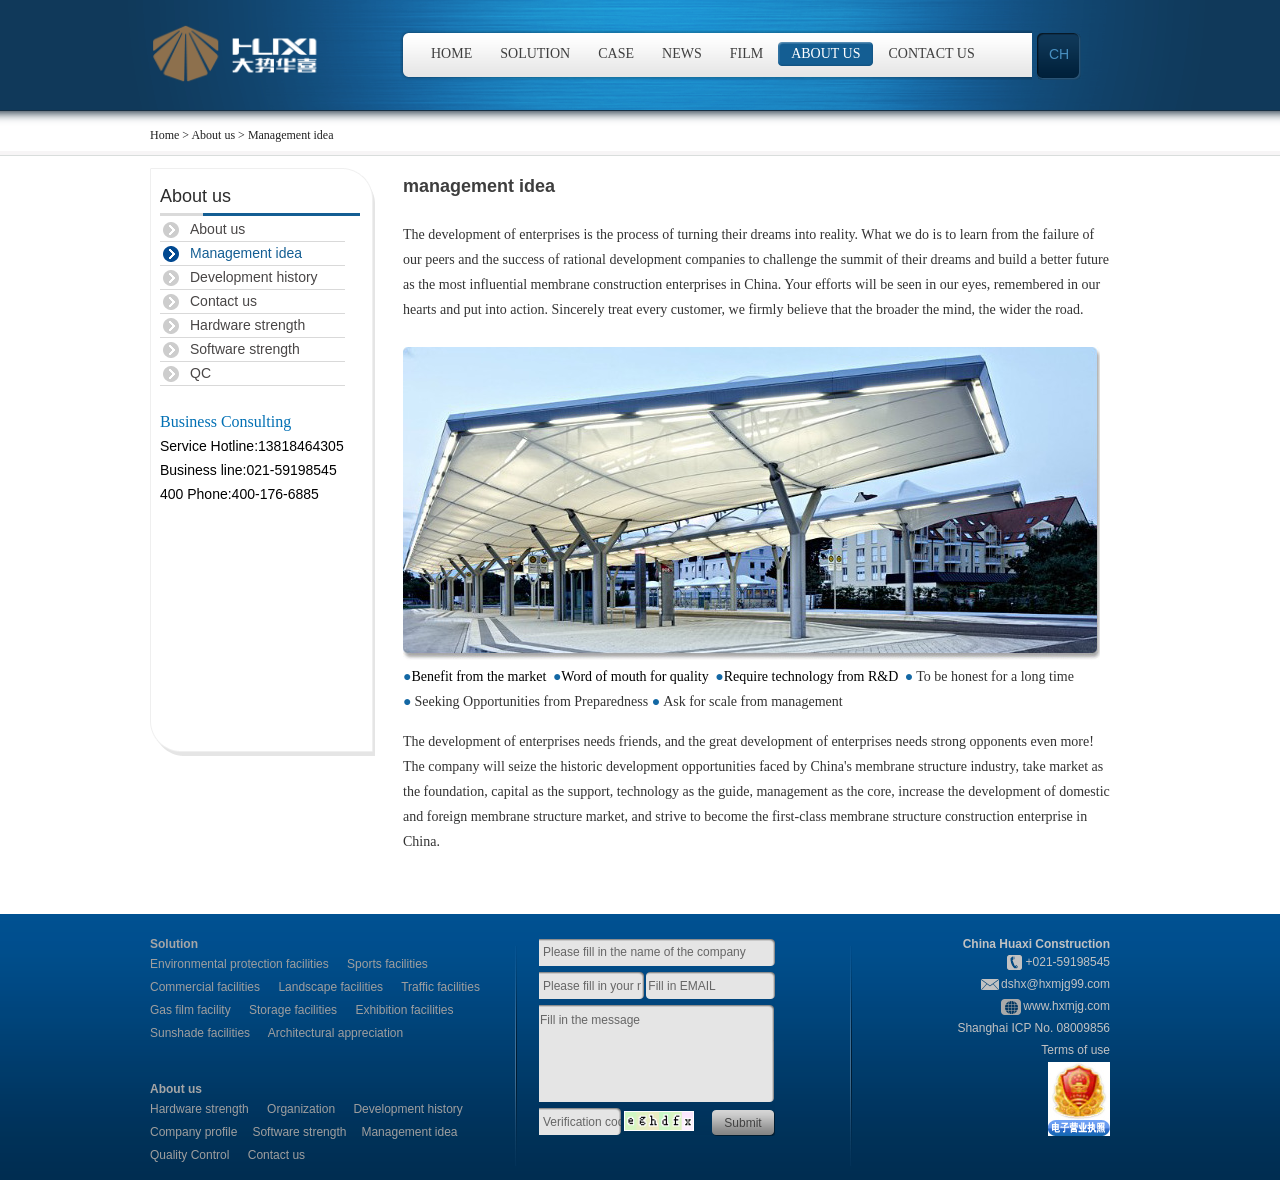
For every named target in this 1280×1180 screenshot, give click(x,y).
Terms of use (1075, 1050)
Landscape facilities (330, 987)
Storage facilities (293, 1010)
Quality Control (189, 1155)
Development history (254, 277)
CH (1059, 54)
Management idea (246, 253)
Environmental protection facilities (239, 964)
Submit (742, 1123)
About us (825, 53)
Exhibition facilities (404, 1010)
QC (200, 373)
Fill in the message (667, 1055)
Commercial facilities (205, 987)
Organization (301, 1109)
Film (746, 53)
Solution (535, 53)
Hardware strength (247, 325)
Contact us (932, 53)
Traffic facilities (440, 987)
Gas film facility (190, 1010)
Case (616, 53)
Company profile (193, 1132)
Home (451, 53)
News (682, 53)
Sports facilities (387, 964)
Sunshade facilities (200, 1033)
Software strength (245, 349)
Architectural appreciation (335, 1033)
